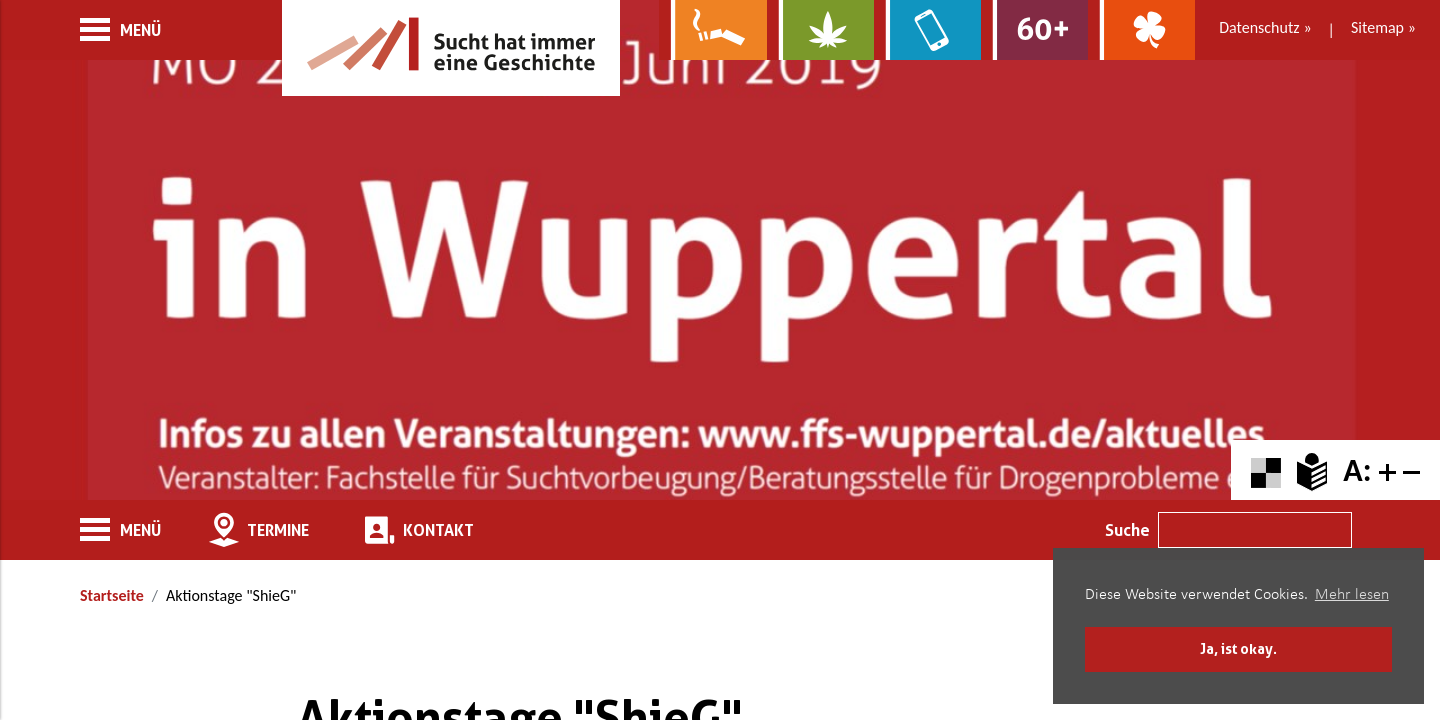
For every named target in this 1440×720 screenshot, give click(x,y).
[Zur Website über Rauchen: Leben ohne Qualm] (712, 30)
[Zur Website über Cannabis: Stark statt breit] (820, 30)
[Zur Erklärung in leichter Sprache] (1312, 470)
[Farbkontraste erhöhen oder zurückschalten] (1266, 470)
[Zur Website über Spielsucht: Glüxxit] (1141, 30)
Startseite (112, 595)
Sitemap (1377, 27)
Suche (1127, 530)
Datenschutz (1259, 27)
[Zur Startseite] (451, 48)
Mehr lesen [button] (1352, 595)
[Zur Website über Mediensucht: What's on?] (927, 30)
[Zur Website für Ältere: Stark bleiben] (1034, 30)
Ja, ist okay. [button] (1238, 648)
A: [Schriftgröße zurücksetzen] (1357, 470)
